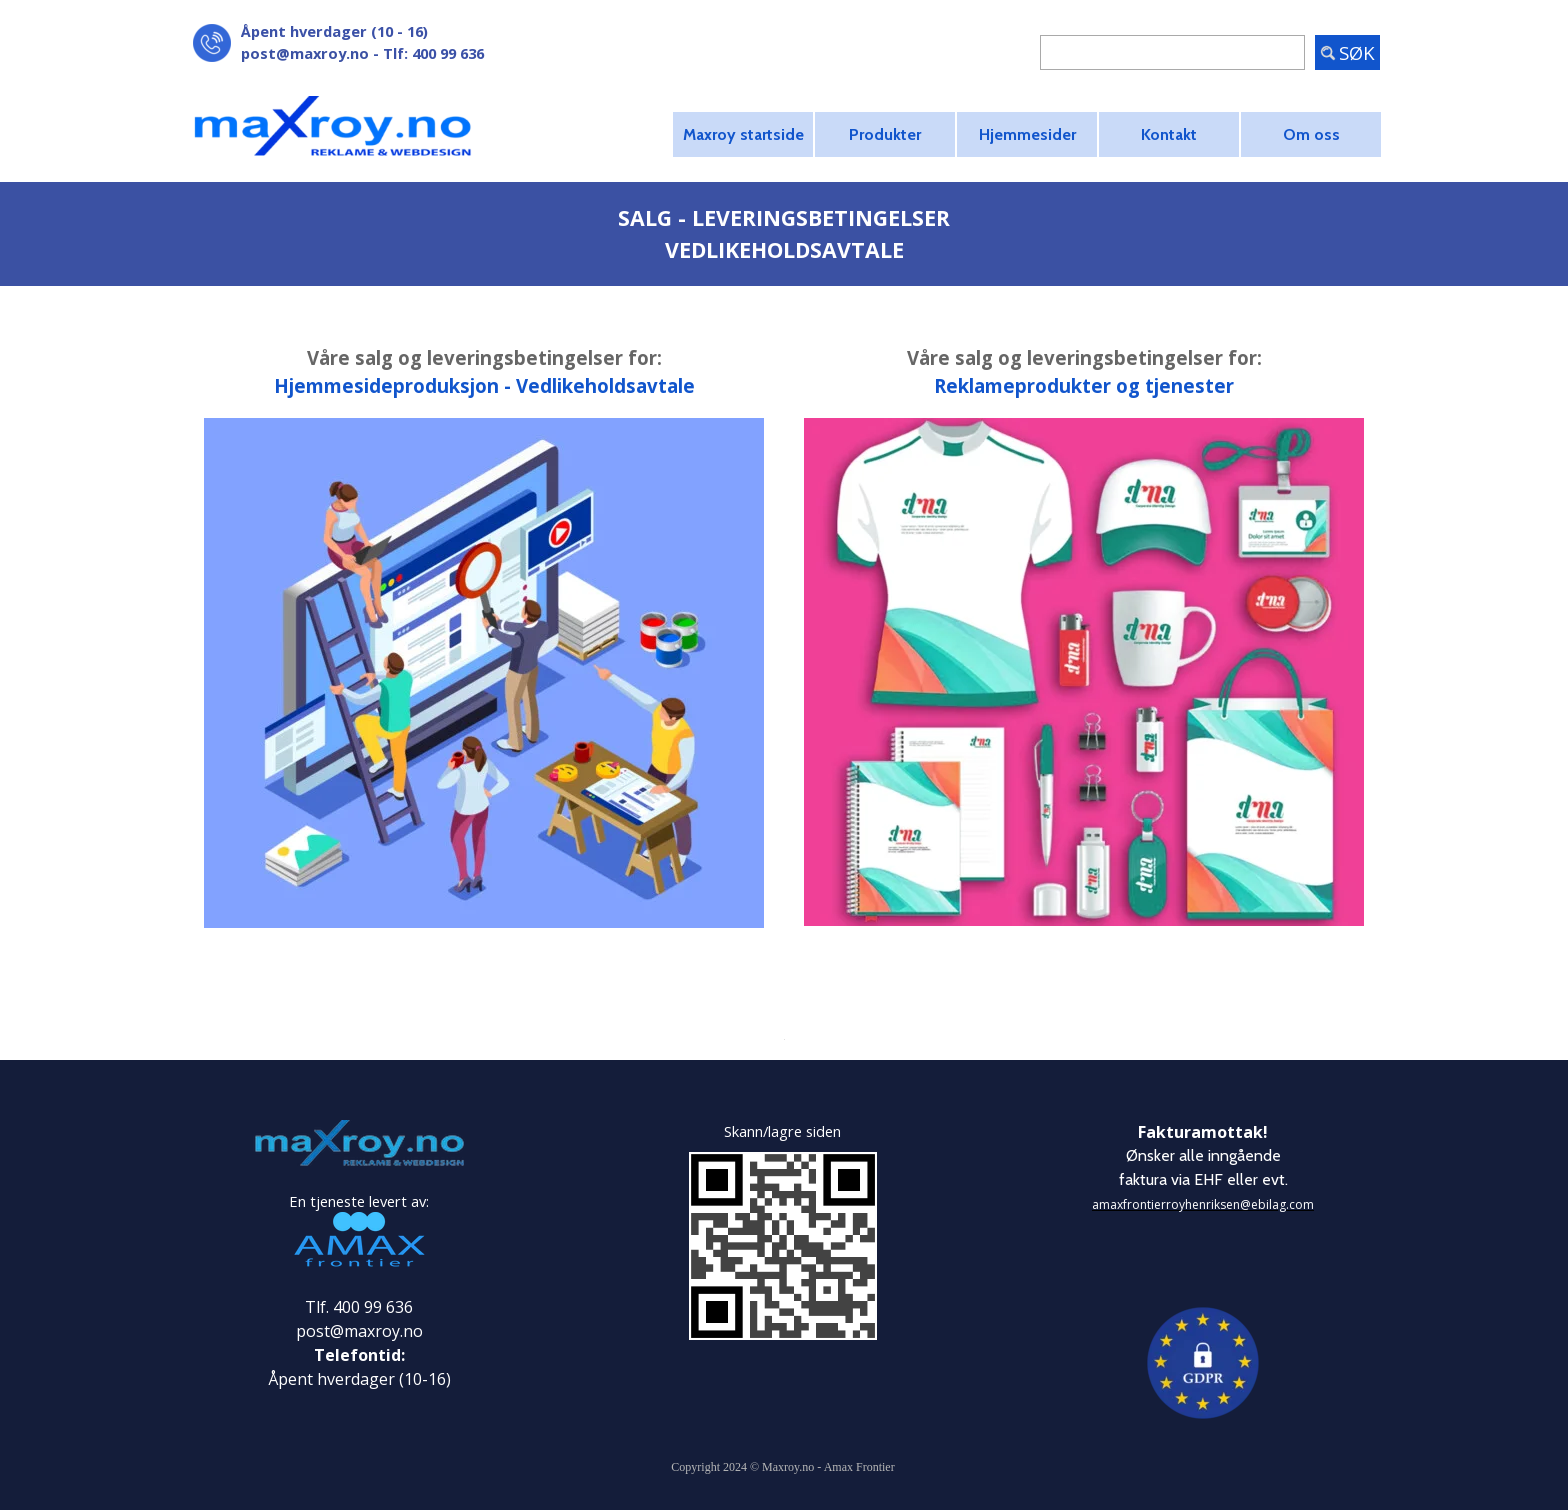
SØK (1357, 52)
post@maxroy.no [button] (305, 53)
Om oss (1311, 134)
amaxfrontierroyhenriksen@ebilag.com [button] (1203, 1204)
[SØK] (1172, 52)
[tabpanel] (404, 42)
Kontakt (1169, 134)
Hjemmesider (1027, 134)
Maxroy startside (743, 134)
